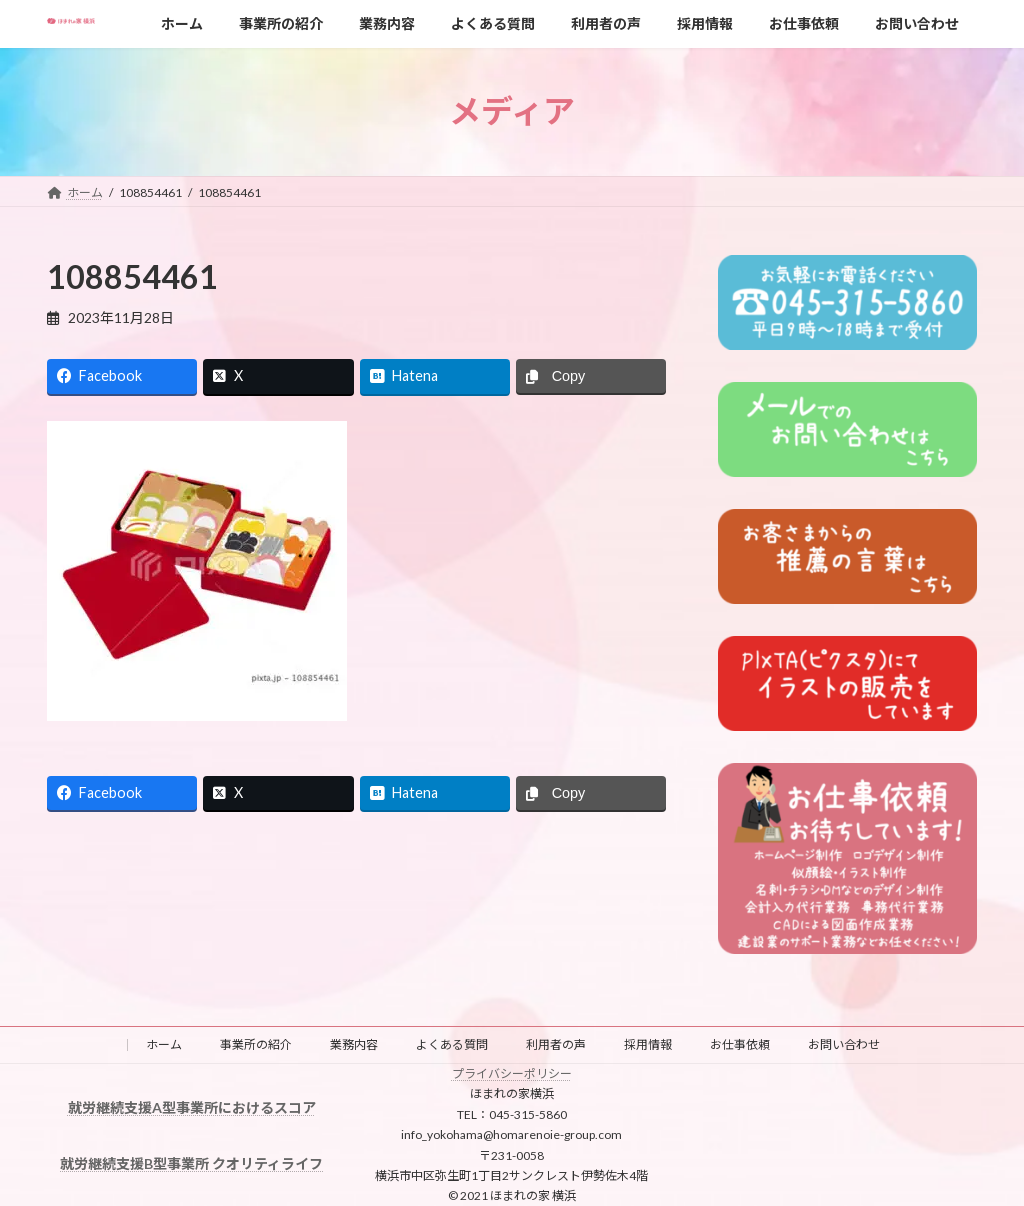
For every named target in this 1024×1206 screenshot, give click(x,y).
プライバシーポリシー (512, 1073)
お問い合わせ (844, 1044)
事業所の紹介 (256, 1044)
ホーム (164, 1044)
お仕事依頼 (740, 1044)
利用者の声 (556, 1044)
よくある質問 (452, 1044)
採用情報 (648, 1044)
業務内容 (354, 1044)
